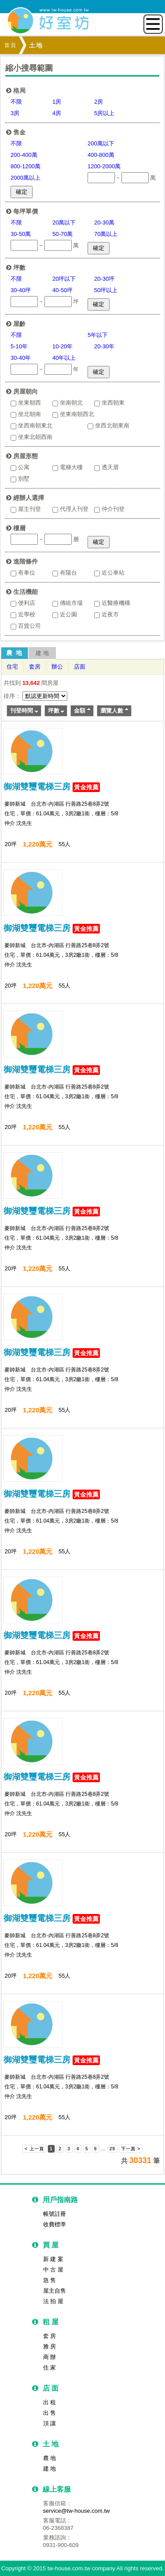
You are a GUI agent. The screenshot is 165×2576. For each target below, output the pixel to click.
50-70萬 (62, 234)
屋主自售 (54, 2290)
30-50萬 (21, 234)
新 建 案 (53, 2259)
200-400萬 (24, 155)
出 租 (49, 2402)
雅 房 (49, 2346)
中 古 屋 (53, 2269)
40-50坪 (62, 290)
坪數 (56, 710)
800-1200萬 (25, 166)
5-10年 (19, 346)
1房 (56, 101)
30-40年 (21, 358)
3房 (15, 113)
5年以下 (98, 335)
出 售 (49, 2413)
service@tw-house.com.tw (76, 2510)
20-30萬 (104, 222)
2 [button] (60, 2148)
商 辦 (49, 2357)
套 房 (49, 2336)
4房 (56, 113)
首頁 (10, 45)
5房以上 (104, 113)
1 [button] (51, 2148)
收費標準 (54, 2224)
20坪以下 (64, 278)
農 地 (14, 652)
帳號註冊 (54, 2214)
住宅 (12, 666)
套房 (34, 666)
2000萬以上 (25, 177)
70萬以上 (105, 234)
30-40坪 (21, 290)
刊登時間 (24, 710)
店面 (79, 666)
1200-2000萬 (104, 166)
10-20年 (62, 346)
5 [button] (86, 2148)
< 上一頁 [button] (34, 2148)
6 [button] (95, 2148)
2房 (98, 101)
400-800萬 (101, 155)
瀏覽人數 (114, 710)
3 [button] (69, 2148)
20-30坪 (104, 278)
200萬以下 (101, 143)
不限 (16, 101)
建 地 (42, 653)
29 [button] (112, 2148)
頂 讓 (49, 2423)
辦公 (57, 666)
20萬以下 (64, 222)
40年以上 (64, 358)
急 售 (49, 2280)
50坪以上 (105, 290)
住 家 (49, 2367)
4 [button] (78, 2148)
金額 (82, 710)
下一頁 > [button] (130, 2148)
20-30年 (104, 346)
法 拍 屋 (53, 2301)
